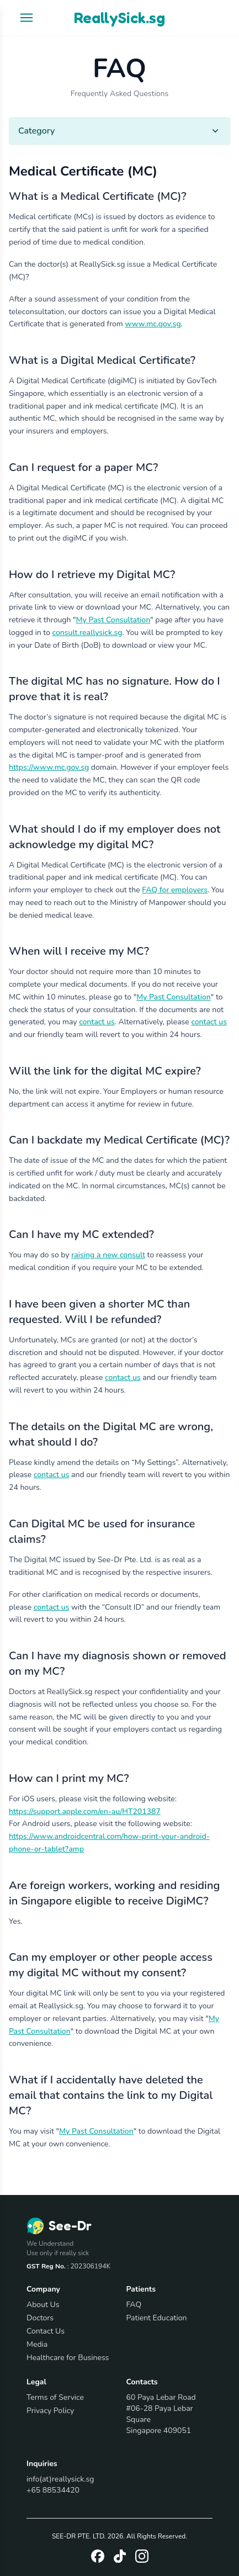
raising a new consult (108, 1255)
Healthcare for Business (67, 2357)
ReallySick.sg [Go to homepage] (119, 17)
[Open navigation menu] (26, 17)
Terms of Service (55, 2397)
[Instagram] (141, 2556)
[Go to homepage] (59, 2226)
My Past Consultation (113, 620)
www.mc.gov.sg (152, 324)
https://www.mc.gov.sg (49, 767)
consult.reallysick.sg (87, 632)
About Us (42, 2304)
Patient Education (156, 2318)
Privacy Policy (50, 2410)
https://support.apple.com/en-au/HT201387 (85, 1811)
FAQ (134, 2304)
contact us (97, 1022)
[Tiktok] (119, 2556)
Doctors (40, 2318)
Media (36, 2344)
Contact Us (45, 2331)
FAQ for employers (175, 890)
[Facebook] (97, 2556)
